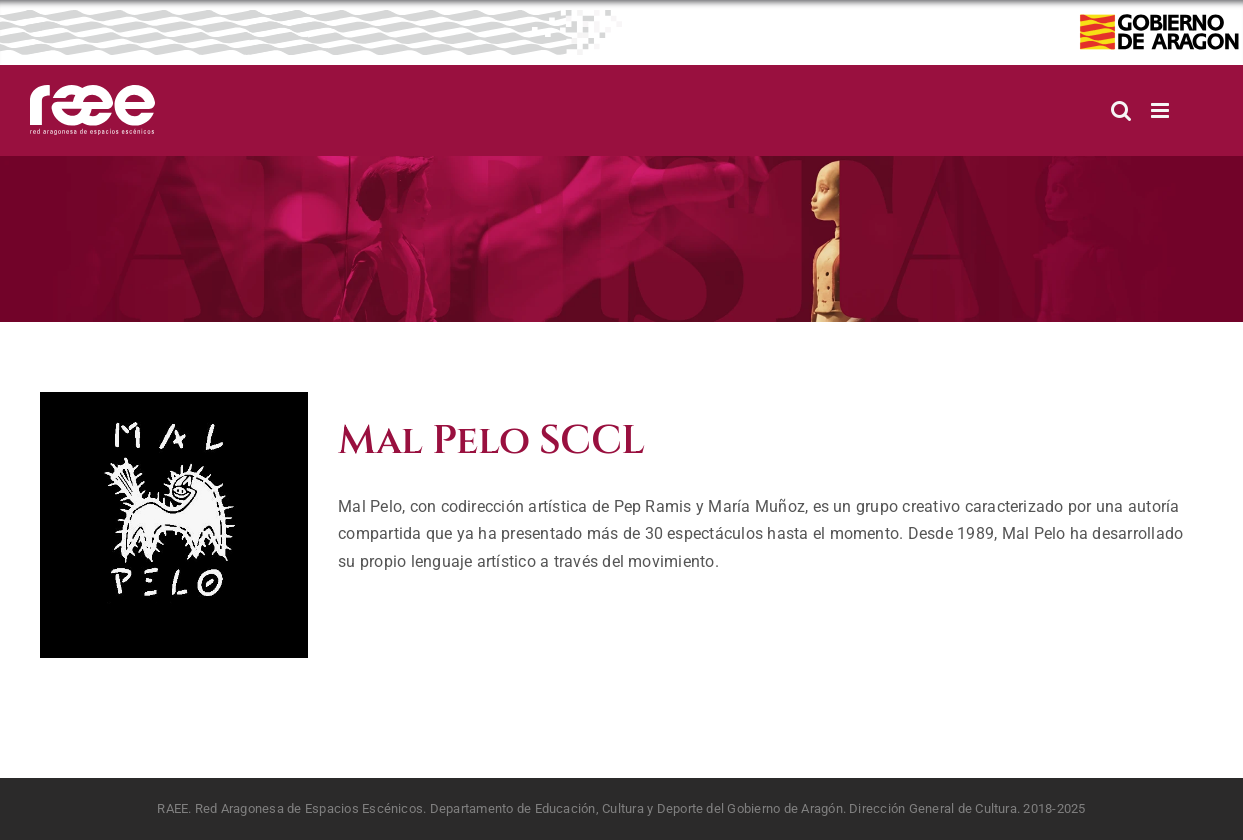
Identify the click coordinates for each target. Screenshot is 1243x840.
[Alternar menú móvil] (1161, 110)
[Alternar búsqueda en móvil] (1121, 110)
